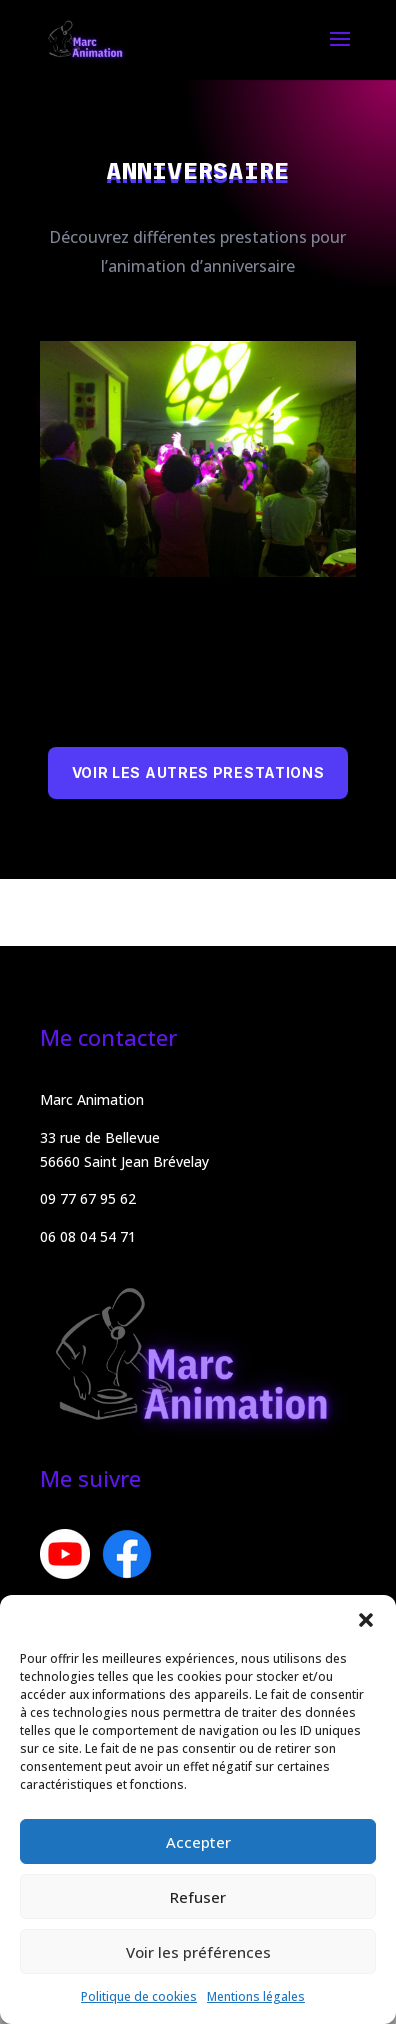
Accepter (198, 1842)
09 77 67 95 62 (88, 1198)
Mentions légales (256, 1996)
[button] (366, 1620)
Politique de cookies (139, 1996)
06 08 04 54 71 (88, 1236)
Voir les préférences (198, 1952)
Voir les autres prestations (198, 772)
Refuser (198, 1897)
